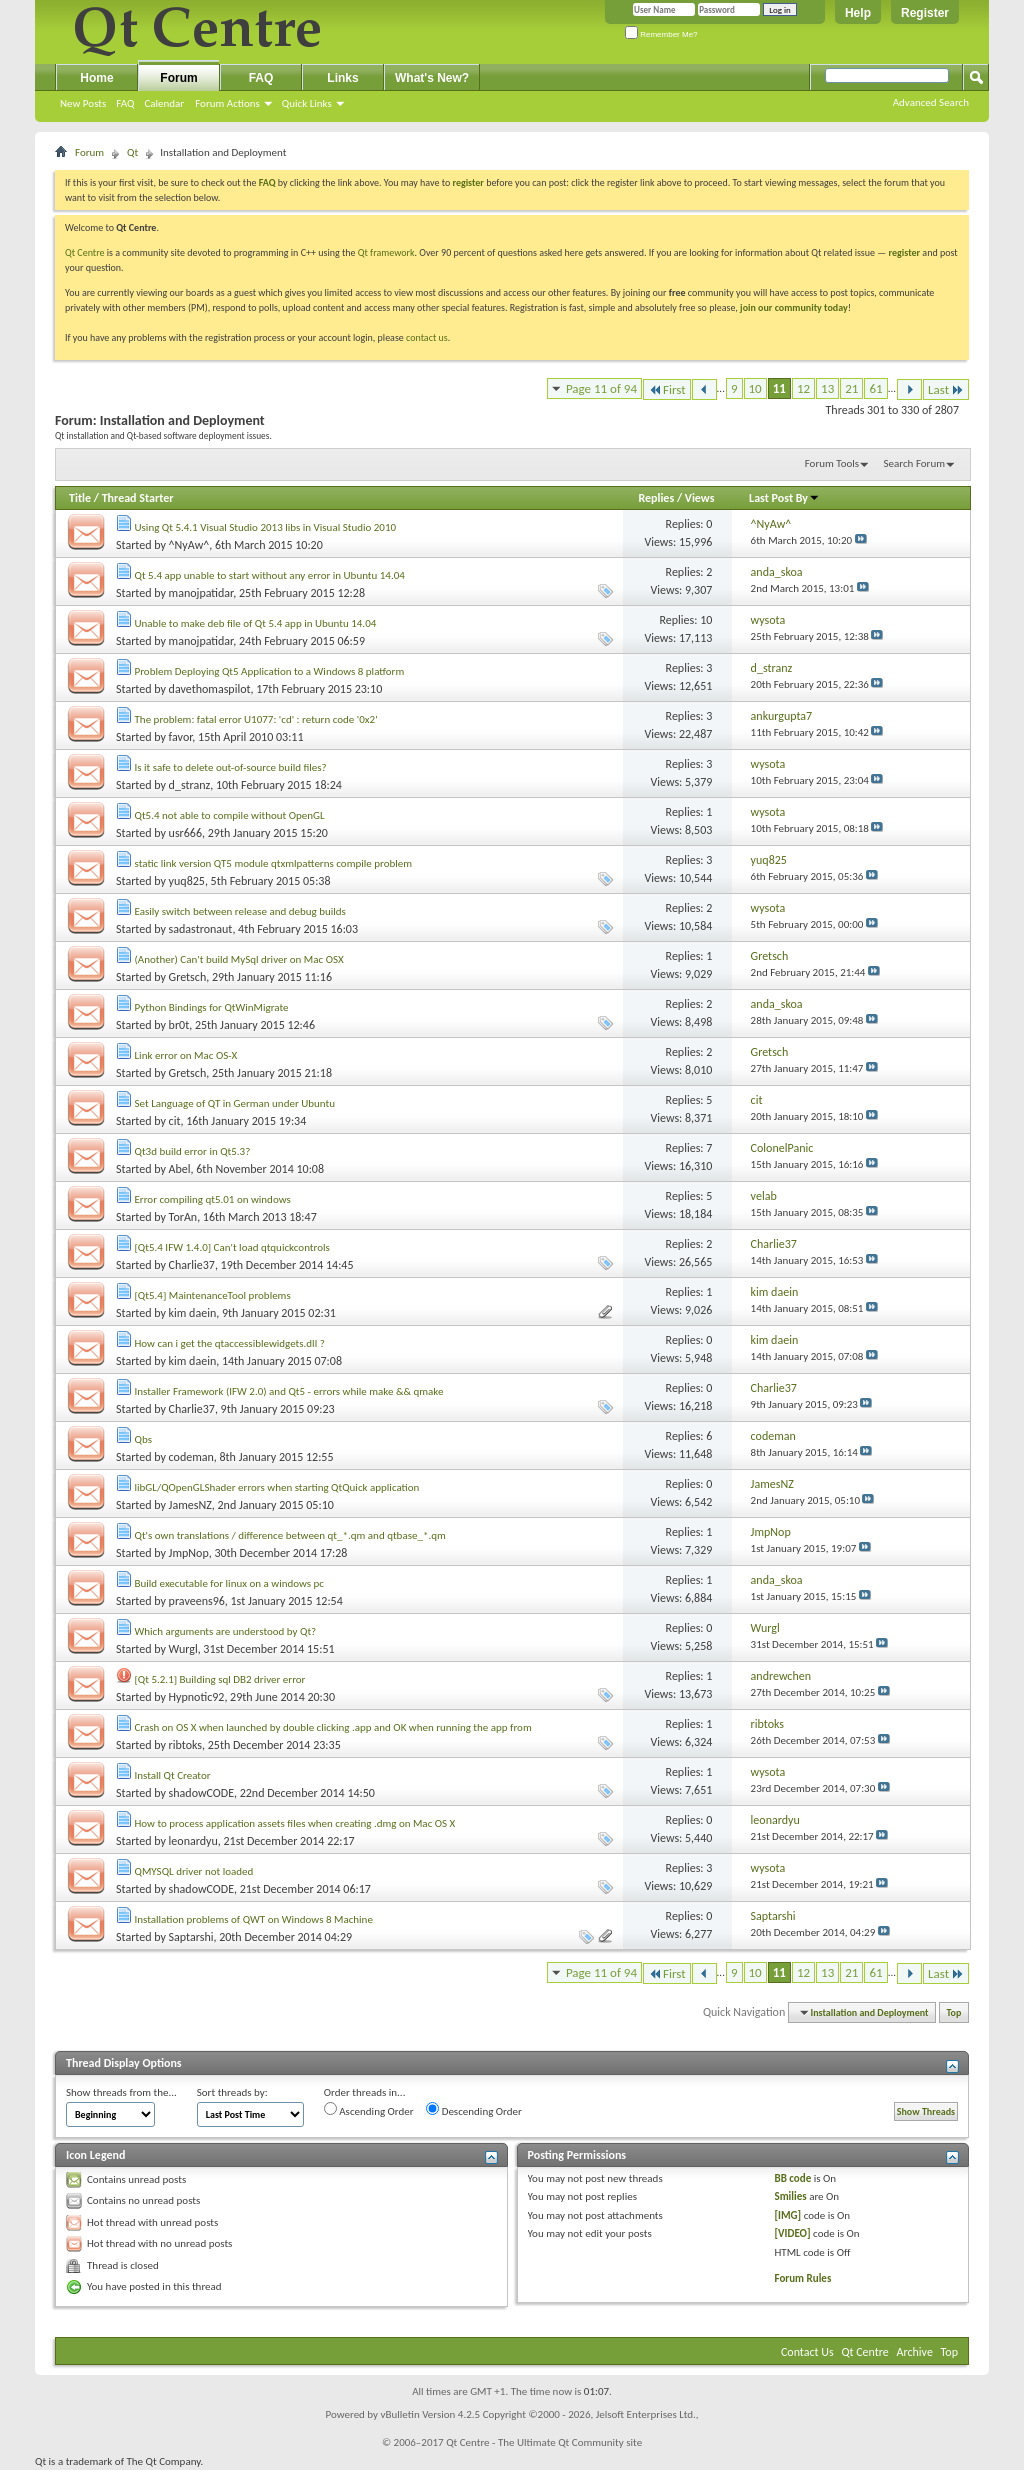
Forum (178, 78)
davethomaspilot (210, 689)
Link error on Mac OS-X (186, 1055)
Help (858, 13)
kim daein (193, 1313)
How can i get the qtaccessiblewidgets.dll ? (230, 1343)
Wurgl (183, 1649)
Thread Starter (138, 498)
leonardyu (193, 1841)
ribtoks (185, 1745)
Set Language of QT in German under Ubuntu (235, 1103)
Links (342, 78)
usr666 (185, 833)
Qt (132, 152)
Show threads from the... (121, 2092)
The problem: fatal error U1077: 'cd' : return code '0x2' (256, 719)
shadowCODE (201, 1793)
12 (803, 388)
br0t (179, 1025)
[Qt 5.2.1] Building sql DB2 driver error (220, 1679)
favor (181, 737)
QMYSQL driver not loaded (194, 1871)
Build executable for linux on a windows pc (229, 1583)
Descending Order (474, 2110)
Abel (180, 1169)
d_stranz (190, 785)
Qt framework (386, 252)
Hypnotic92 (197, 1697)
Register (925, 13)
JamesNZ (190, 1505)
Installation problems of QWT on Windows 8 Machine (254, 1919)
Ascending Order (369, 2110)
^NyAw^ (189, 545)
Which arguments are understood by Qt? (226, 1631)
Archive (915, 2352)
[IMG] (787, 2215)
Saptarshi (191, 1937)
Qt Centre (85, 252)
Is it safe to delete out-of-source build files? (231, 767)
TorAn (183, 1217)
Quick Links (307, 103)
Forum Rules (802, 2278)
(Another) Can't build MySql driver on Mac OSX (239, 959)
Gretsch (188, 977)
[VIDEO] (792, 2233)
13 (827, 388)
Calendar (164, 103)
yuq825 (187, 881)
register (904, 252)
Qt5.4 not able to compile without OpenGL (230, 815)
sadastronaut (201, 929)
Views (700, 498)
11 (779, 388)
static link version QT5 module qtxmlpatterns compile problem (274, 863)
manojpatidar (201, 593)
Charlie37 (192, 1265)
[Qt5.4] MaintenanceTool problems (213, 1295)
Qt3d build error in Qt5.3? (193, 1151)
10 (755, 388)
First (667, 389)
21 (851, 388)
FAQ (125, 103)
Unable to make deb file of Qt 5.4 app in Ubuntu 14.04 (256, 623)
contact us (427, 337)
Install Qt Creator (173, 1775)
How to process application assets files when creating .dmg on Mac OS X (295, 1823)
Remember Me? (661, 34)
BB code (792, 2178)
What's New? (432, 78)
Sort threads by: (232, 2092)
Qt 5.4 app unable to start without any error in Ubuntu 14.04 (270, 575)
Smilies (790, 2196)
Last (946, 389)
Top (954, 2012)
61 (875, 388)
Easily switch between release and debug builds (240, 911)
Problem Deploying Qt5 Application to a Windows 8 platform (270, 671)
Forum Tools (832, 463)
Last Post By (784, 498)
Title (80, 498)
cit (175, 1121)
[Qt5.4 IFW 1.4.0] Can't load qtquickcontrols (232, 1247)
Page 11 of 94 (601, 388)
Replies (656, 498)
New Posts (83, 103)
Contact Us (807, 2352)
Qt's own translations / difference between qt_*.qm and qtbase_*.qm (290, 1535)
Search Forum (915, 463)
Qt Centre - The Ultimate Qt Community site (544, 2442)
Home (96, 78)
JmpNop (189, 1553)
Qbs (143, 1439)
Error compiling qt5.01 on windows (213, 1199)
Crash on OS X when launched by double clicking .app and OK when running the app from (333, 1727)
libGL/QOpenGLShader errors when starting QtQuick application (277, 1487)
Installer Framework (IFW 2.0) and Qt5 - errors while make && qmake (289, 1391)
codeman (191, 1457)
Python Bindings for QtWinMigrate (212, 1007)
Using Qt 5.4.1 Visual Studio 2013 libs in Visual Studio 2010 (266, 527)
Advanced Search (931, 102)
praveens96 (197, 1601)
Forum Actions (227, 103)
